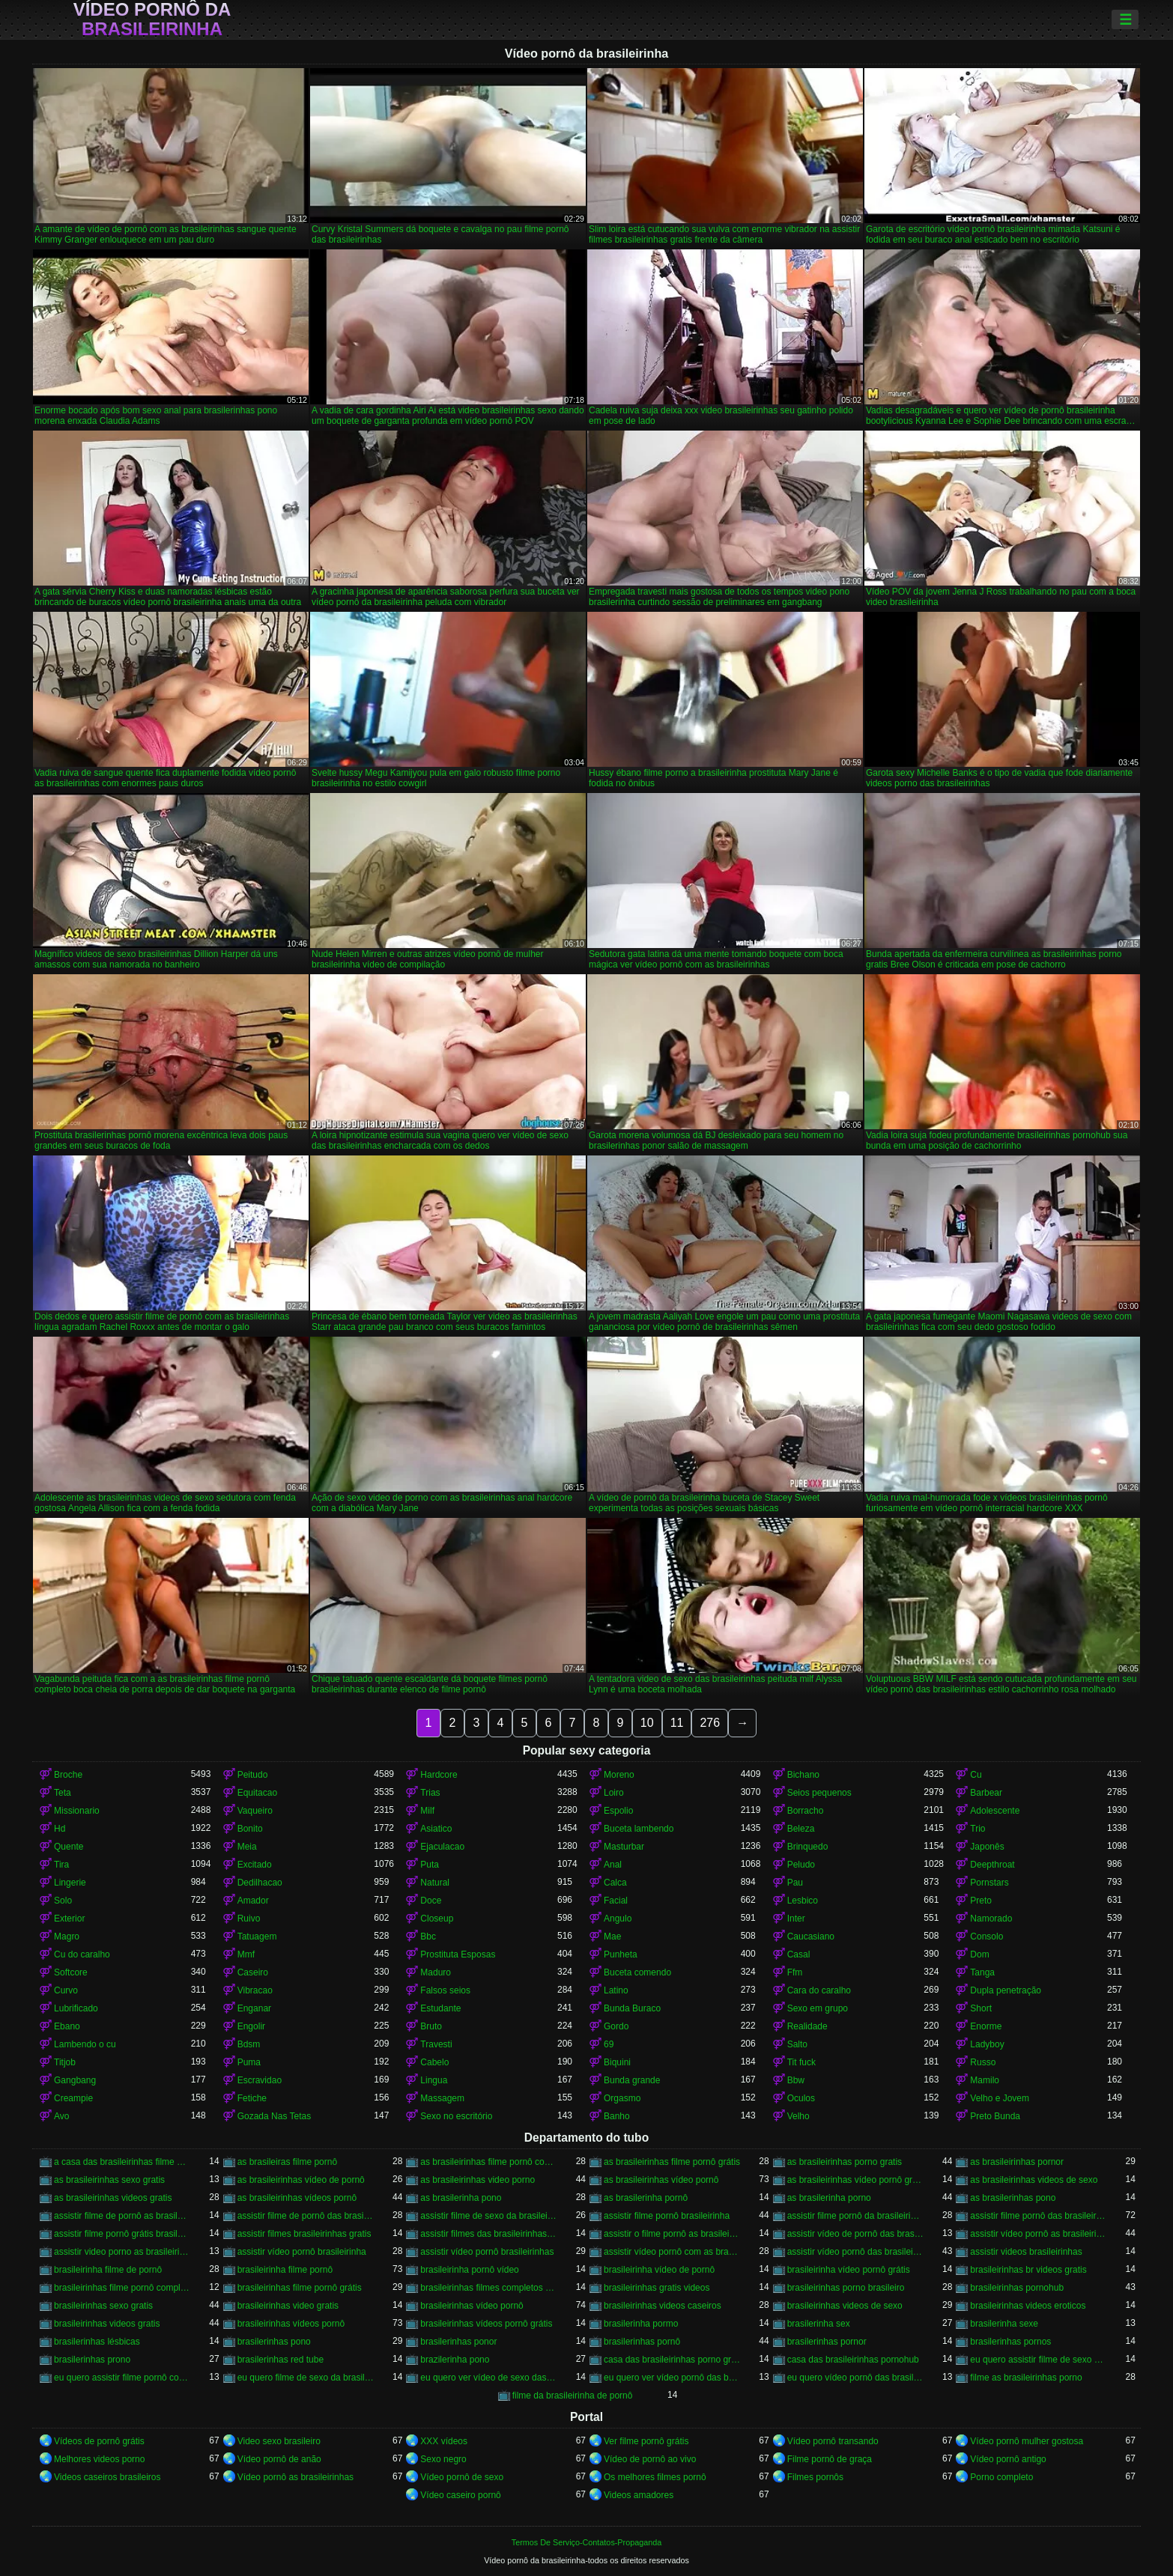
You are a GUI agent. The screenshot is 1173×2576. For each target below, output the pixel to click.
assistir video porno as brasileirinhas (122, 2252)
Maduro (435, 1972)
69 (608, 2044)
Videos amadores (638, 2495)
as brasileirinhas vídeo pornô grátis (855, 2180)
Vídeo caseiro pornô (460, 2495)
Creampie (73, 2098)
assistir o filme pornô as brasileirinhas (672, 2234)
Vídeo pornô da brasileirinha (152, 19)
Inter (796, 1918)
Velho (798, 2116)
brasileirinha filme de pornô (108, 2269)
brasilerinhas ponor (458, 2341)
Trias (430, 1792)
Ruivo (249, 1918)
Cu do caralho (82, 1954)
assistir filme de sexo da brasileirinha (488, 2216)
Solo (63, 1900)
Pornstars (989, 1882)
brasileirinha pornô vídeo (469, 2269)
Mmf (246, 1954)
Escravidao (259, 2080)
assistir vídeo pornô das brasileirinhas (855, 2252)
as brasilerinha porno (829, 2198)
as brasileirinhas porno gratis (844, 2162)
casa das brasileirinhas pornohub (853, 2359)
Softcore (71, 1972)
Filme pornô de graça (829, 2459)
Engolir (251, 2026)
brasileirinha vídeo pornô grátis (848, 2269)
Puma (249, 2062)
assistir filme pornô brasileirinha (667, 2216)
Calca (615, 1882)
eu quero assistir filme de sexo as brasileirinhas (1038, 2359)
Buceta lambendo (638, 1828)
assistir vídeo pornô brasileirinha (301, 2252)
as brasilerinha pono (460, 2198)
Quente (68, 1846)
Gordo (616, 2026)
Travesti (436, 2044)
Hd (59, 1828)
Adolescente (994, 1810)
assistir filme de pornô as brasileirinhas (122, 2216)
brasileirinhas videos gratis (107, 2323)
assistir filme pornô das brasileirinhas (1038, 2216)
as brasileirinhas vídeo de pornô (301, 2180)
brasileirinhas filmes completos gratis (488, 2287)
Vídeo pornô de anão (279, 2459)
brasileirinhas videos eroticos (1027, 2305)
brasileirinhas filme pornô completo (122, 2287)
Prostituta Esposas (457, 1954)
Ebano (67, 2026)
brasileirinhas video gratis (288, 2305)
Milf (427, 1810)
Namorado (991, 1918)
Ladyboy (987, 2044)
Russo (982, 2062)
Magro (66, 1936)
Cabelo (434, 2062)
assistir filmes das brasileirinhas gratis (488, 2234)
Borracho (805, 1810)
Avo (61, 2116)
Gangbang (75, 2080)
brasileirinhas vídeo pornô (471, 2305)
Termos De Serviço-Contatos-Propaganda (586, 2542)
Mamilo (984, 2080)
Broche (68, 1775)
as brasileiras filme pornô (287, 2162)
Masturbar (624, 1846)
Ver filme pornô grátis (646, 2441)
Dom (979, 1954)
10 (647, 1722)
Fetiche (252, 2098)
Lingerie (70, 1882)
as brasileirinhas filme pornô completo (488, 2162)
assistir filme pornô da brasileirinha (855, 2216)
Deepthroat (992, 1864)
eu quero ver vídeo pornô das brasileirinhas (672, 2377)
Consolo (986, 1936)
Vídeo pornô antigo (1008, 2459)
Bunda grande (632, 2080)
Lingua (433, 2080)
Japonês (987, 1846)
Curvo (66, 1990)
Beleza (801, 1828)
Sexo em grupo (817, 2008)
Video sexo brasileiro (279, 2441)
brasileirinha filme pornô (285, 2269)
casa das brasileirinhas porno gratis (672, 2359)
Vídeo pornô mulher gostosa (1026, 2441)
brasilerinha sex (818, 2323)
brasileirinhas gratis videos (656, 2287)
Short (981, 2008)
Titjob (65, 2062)
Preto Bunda (995, 2116)
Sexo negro (443, 2459)
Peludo (801, 1864)
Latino (616, 1990)
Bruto (431, 2026)
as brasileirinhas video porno (477, 2180)
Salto (797, 2044)
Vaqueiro (255, 1810)
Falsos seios (445, 1990)
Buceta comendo (637, 1972)
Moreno (619, 1775)
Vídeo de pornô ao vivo (650, 2459)
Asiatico (436, 1828)
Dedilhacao (259, 1882)
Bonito (250, 1828)
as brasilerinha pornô (646, 2198)
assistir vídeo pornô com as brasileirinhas (672, 2252)
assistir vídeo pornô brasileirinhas (487, 2252)
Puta (429, 1864)
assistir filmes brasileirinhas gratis (304, 2234)
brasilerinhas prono (92, 2359)
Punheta (620, 1954)
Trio (977, 1828)
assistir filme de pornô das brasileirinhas (306, 2216)
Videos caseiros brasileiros (107, 2477)
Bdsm (249, 2044)
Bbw (795, 2080)
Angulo (617, 1918)
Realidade (807, 2026)
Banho (617, 2116)
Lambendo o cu (85, 2044)
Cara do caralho (819, 1990)
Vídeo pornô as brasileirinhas (295, 2477)
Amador (253, 1900)
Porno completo (1001, 2477)
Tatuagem (257, 1936)
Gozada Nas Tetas (274, 2116)
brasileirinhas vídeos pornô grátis (486, 2323)
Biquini (617, 2062)
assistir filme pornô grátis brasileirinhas (122, 2234)
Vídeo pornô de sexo (461, 2477)
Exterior (69, 1918)
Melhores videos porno (99, 2459)
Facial (616, 1900)
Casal (798, 1954)
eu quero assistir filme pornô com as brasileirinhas (122, 2377)
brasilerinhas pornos (1010, 2341)
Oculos (801, 2098)
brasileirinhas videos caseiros (662, 2305)
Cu (975, 1775)
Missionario (77, 1810)
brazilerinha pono (454, 2359)
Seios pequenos (819, 1792)
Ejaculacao (442, 1846)
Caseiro (252, 1972)
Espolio (618, 1810)
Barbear (986, 1792)
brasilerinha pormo (641, 2323)
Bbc (428, 1936)
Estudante (440, 2008)
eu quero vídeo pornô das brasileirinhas (855, 2377)
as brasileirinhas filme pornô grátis (672, 2162)
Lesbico (802, 1900)
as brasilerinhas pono (1012, 2198)
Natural (434, 1882)
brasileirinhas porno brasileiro (846, 2287)
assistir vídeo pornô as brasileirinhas (1038, 2234)
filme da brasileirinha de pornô (572, 2395)
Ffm (795, 1972)
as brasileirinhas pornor (1017, 2162)
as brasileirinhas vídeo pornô (661, 2180)
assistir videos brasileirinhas (1026, 2252)
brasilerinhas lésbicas (97, 2341)
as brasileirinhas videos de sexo (1033, 2180)
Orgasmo (622, 2098)
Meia (247, 1846)
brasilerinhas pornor (827, 2341)
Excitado (254, 1864)
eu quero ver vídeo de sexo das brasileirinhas (488, 2377)
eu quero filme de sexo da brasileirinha (306, 2377)
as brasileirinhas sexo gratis (109, 2180)
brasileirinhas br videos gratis (1028, 2269)
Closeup (436, 1918)
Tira (61, 1864)
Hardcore (438, 1775)
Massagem (442, 2098)
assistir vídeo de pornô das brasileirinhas (855, 2234)
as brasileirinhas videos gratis (113, 2198)
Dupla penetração (1005, 1990)
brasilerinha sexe (1004, 2323)
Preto (981, 1900)
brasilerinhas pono (274, 2341)
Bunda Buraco (632, 2008)
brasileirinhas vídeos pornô (291, 2323)
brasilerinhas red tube (280, 2359)
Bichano (803, 1775)
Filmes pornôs (815, 2477)
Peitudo (252, 1775)
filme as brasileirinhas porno (1026, 2377)
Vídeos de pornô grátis (99, 2441)
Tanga (982, 1972)
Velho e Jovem (999, 2098)
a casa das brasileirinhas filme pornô (122, 2162)
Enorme (985, 2026)
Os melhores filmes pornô (655, 2477)
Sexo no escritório (456, 2116)
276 (710, 1722)
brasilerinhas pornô (642, 2341)
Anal (613, 1864)
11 (677, 1722)
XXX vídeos (443, 2441)
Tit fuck (801, 2062)
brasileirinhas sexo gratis (103, 2305)
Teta (62, 1792)
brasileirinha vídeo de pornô (659, 2269)
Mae (612, 1936)
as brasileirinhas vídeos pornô (297, 2198)
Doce (430, 1900)
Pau (795, 1882)
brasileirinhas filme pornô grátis (299, 2287)
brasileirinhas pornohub (1017, 2287)
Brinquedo (807, 1846)
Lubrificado (76, 2008)
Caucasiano (810, 1936)
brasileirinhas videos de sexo (845, 2305)
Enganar (254, 2008)
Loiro (614, 1792)
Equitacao (257, 1792)
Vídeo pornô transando (833, 2441)
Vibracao (255, 1990)
